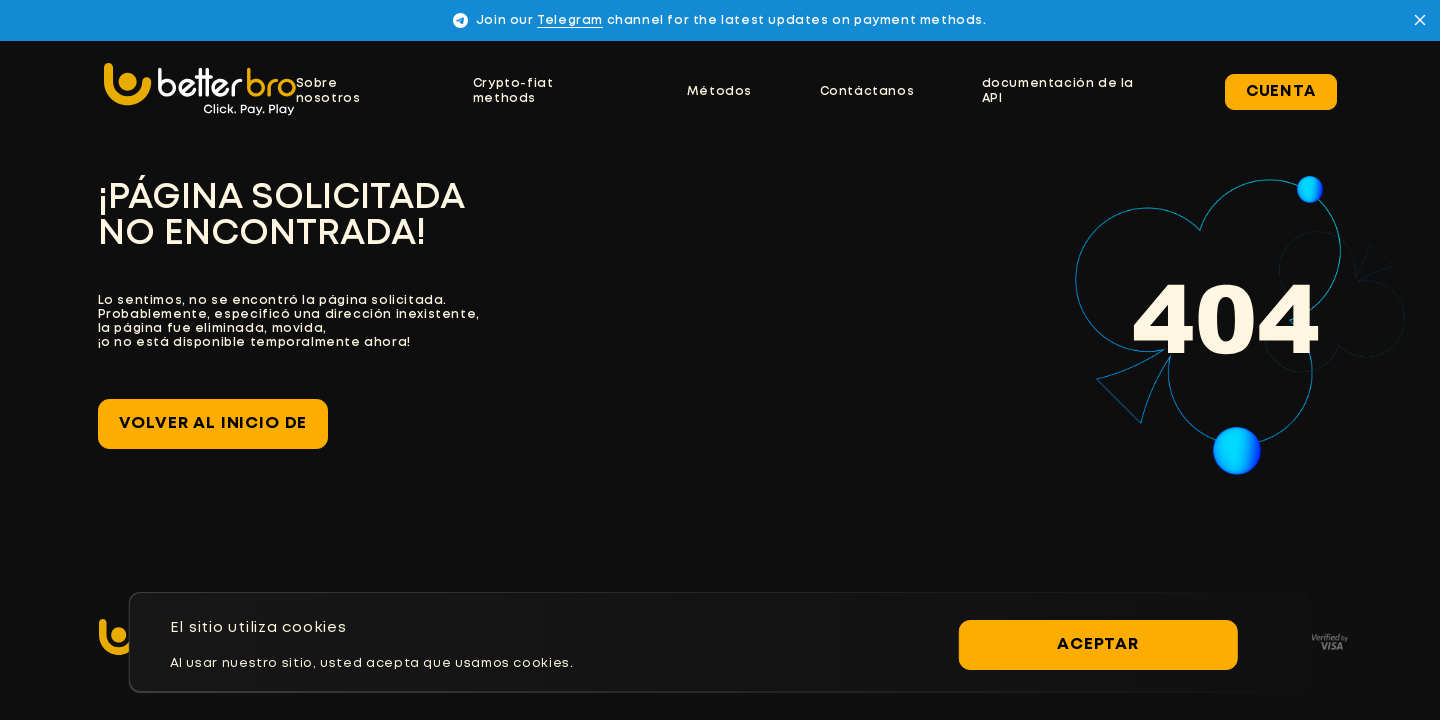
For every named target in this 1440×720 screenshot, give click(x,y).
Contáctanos (867, 91)
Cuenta (1281, 92)
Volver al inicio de (213, 423)
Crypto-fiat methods (513, 90)
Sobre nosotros (328, 90)
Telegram (570, 20)
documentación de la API (1058, 90)
